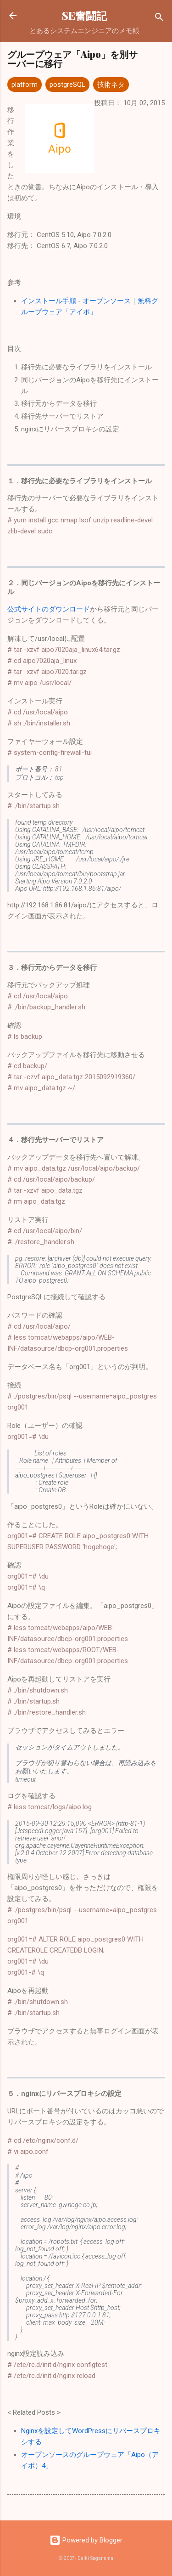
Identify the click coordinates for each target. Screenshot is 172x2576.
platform (24, 84)
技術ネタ (111, 84)
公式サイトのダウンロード (48, 609)
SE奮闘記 (84, 15)
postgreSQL (67, 84)
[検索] (159, 19)
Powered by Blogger (86, 2540)
